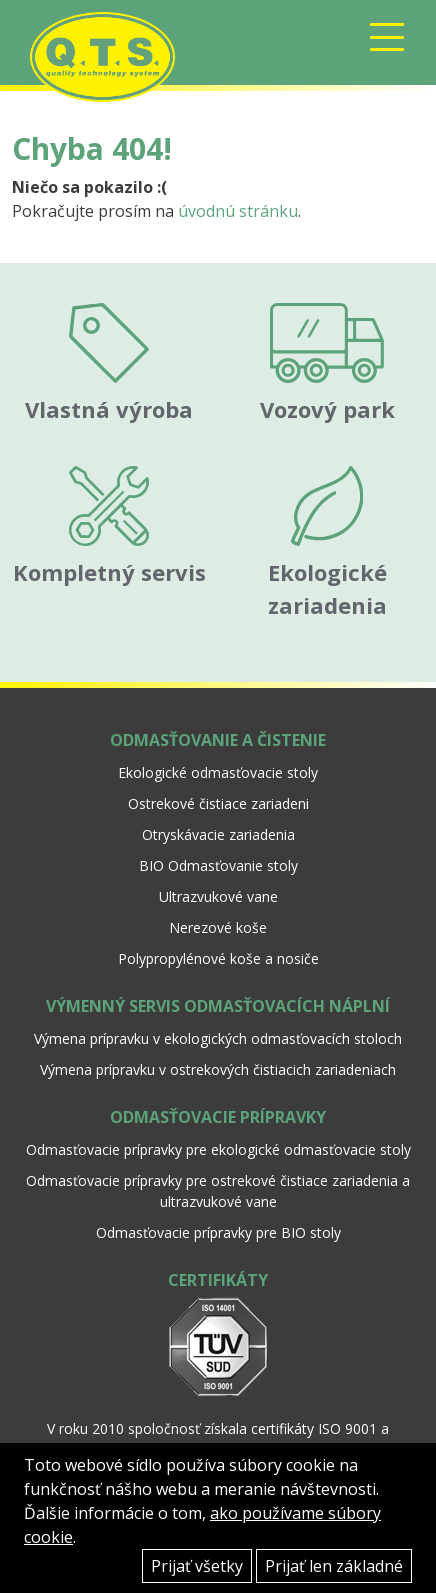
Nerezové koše (218, 927)
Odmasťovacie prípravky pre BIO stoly (218, 1232)
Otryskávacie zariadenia (218, 834)
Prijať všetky (197, 1566)
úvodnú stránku (238, 211)
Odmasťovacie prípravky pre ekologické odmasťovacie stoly (218, 1149)
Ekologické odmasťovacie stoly (218, 772)
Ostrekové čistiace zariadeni (218, 803)
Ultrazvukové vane (218, 896)
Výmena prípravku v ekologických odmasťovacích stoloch (218, 1038)
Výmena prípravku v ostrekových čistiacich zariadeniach (218, 1069)
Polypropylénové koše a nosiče (218, 958)
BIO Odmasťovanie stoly (218, 865)
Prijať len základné (334, 1566)
